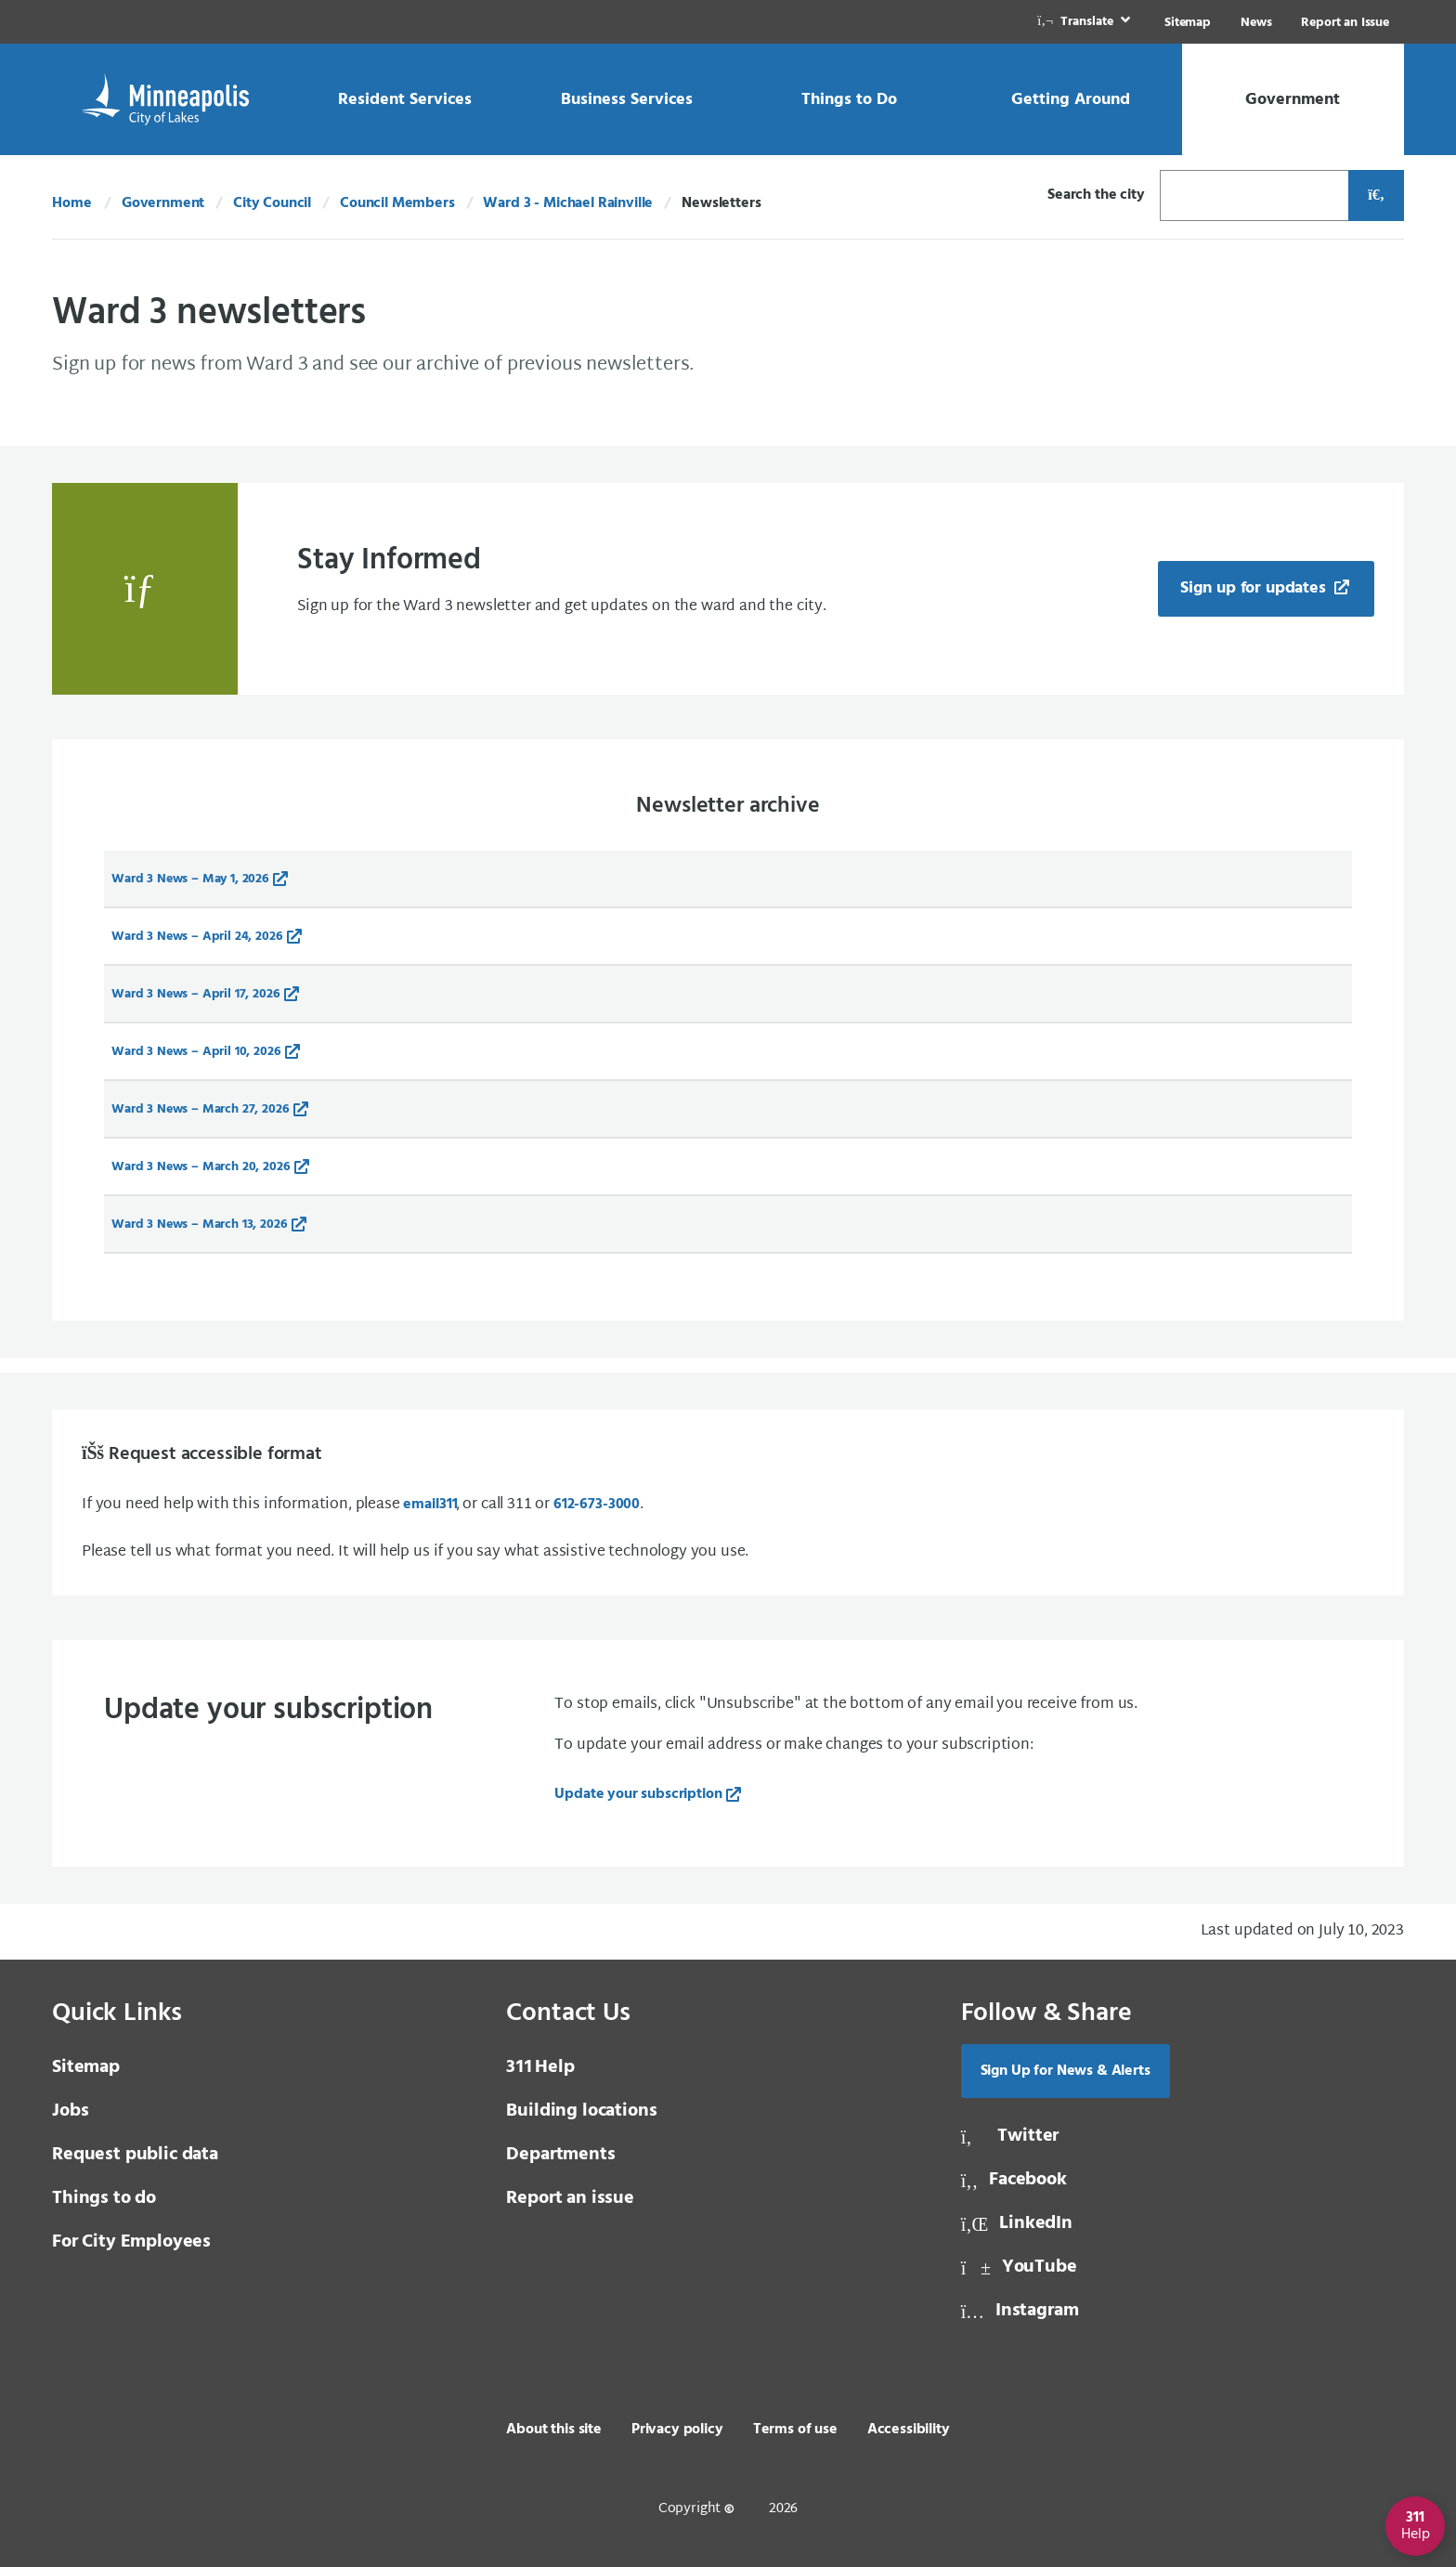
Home (71, 203)
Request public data (135, 2155)
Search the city (1096, 195)
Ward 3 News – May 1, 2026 (190, 879)
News (1256, 22)
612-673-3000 (596, 1504)
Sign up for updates (1255, 588)
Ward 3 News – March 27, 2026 (200, 1109)
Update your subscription (638, 1794)
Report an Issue (1345, 22)
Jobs (70, 2111)
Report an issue (570, 2198)
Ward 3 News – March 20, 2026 (201, 1167)
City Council (272, 203)
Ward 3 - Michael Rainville (568, 203)
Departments (560, 2155)
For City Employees (131, 2242)
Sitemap (1187, 22)
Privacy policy (677, 2429)
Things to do (104, 2198)
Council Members (397, 203)
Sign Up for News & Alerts (1065, 2071)
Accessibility (908, 2429)
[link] (1085, 22)
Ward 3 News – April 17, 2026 (195, 994)
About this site (554, 2429)
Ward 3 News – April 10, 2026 (196, 1051)
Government (163, 203)
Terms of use (795, 2429)
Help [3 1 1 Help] (540, 2067)
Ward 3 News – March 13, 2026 (199, 1224)
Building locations (581, 2111)
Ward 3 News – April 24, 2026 (197, 936)
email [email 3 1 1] (429, 1505)
